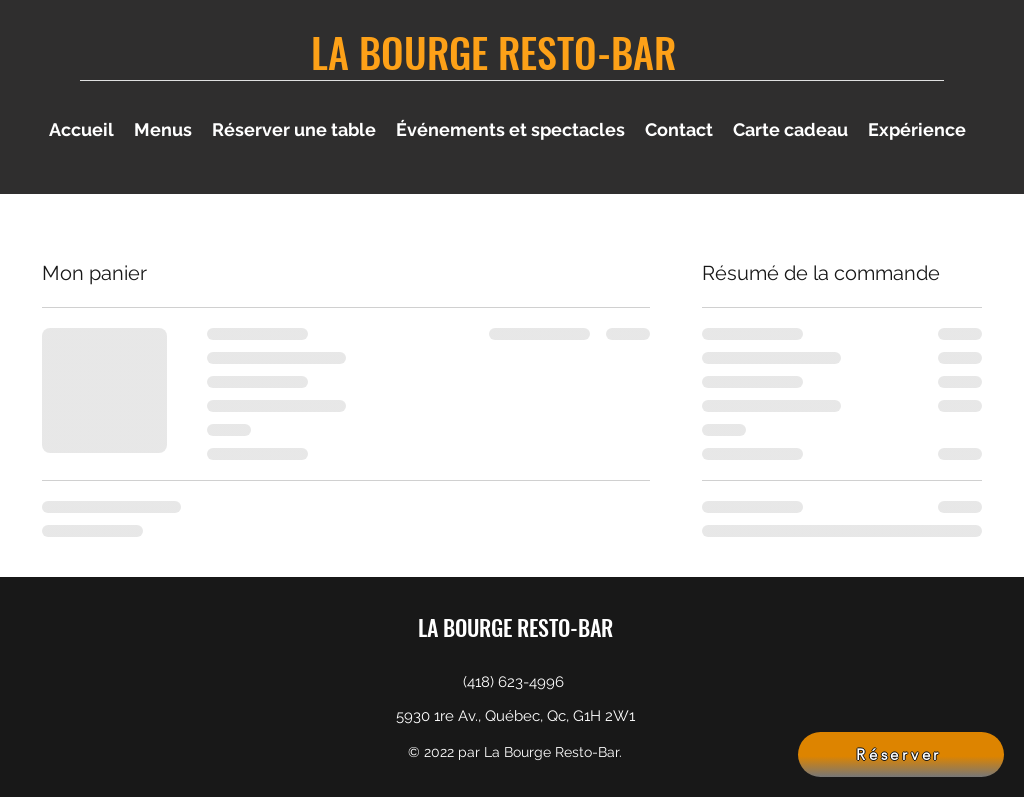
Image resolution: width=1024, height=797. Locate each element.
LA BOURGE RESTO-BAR (493, 52)
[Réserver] (901, 754)
